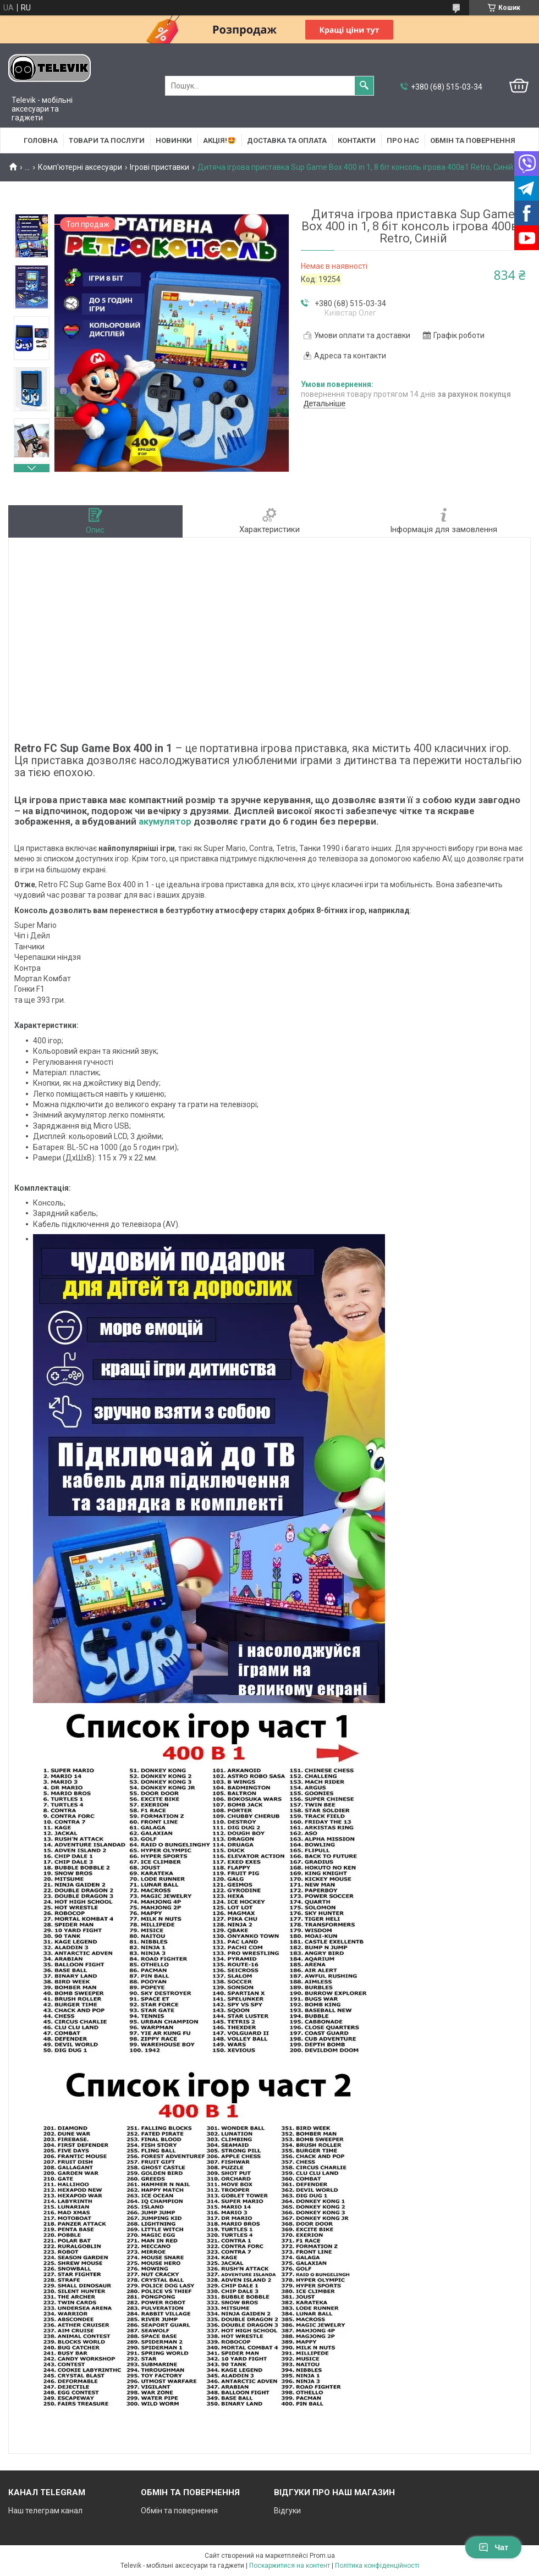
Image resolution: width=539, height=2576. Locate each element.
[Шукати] (364, 85)
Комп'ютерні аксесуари (80, 167)
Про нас (403, 140)
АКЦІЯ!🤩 (219, 140)
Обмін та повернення (472, 140)
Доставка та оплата (287, 140)
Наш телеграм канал (45, 2510)
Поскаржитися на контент (289, 2565)
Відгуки (287, 2510)
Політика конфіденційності (377, 2565)
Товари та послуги (107, 140)
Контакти (357, 140)
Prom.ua (322, 2556)
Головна (41, 140)
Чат (493, 2547)
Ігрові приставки (159, 167)
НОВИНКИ (174, 140)
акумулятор (165, 821)
